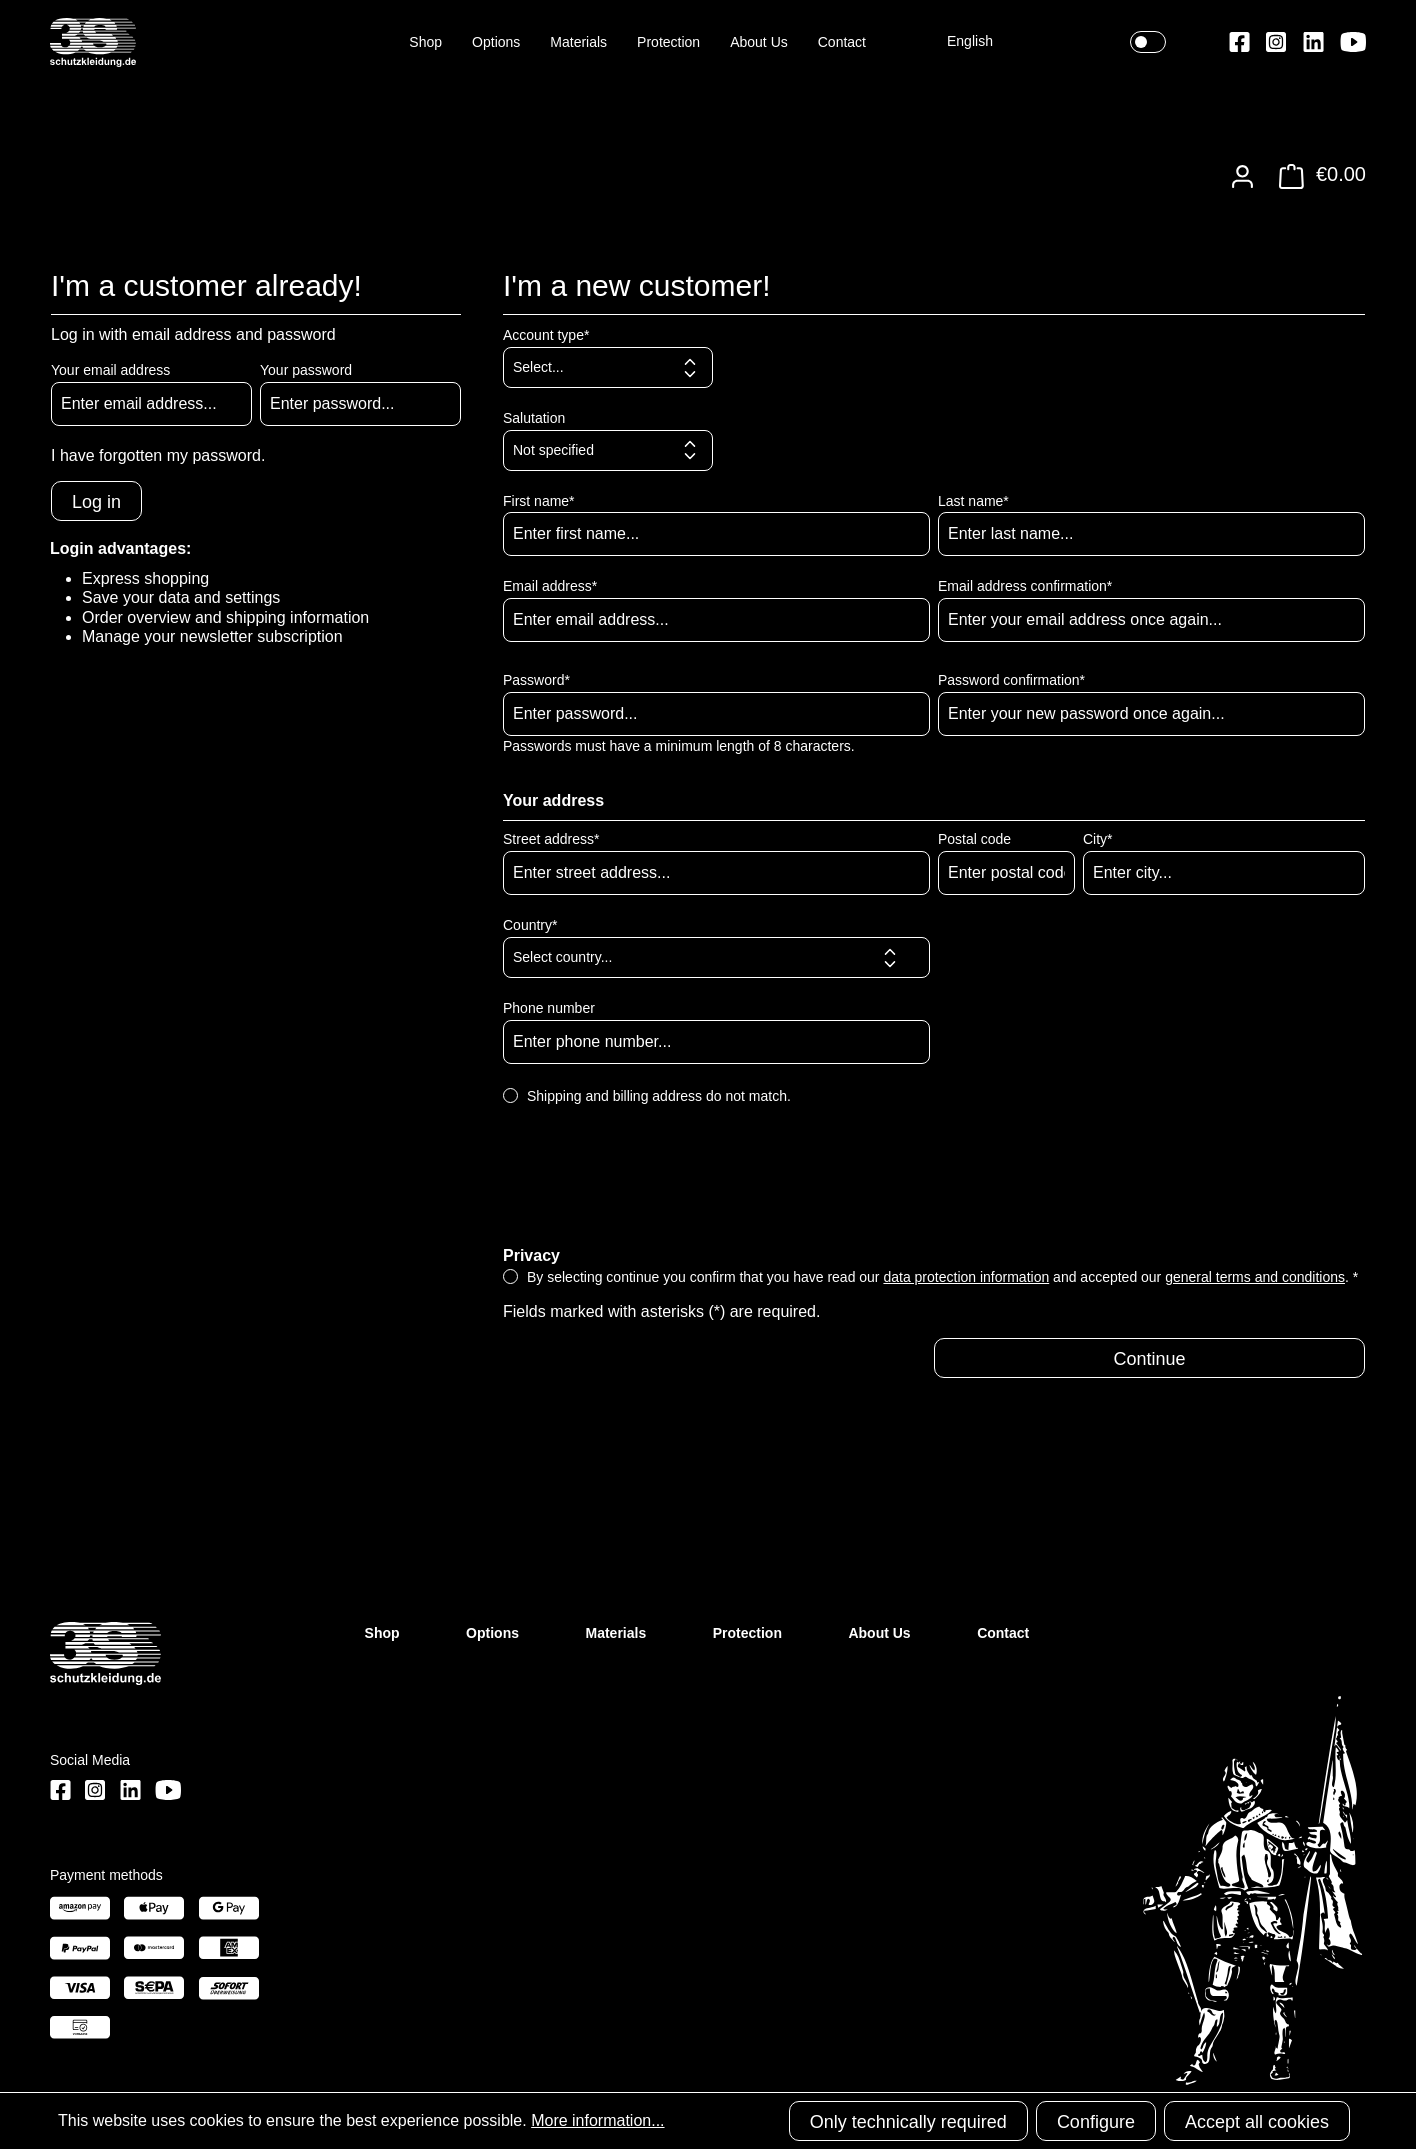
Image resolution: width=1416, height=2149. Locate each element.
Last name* (973, 501)
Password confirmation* (1011, 680)
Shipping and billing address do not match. (659, 1096)
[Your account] (1242, 176)
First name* (539, 501)
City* (1098, 839)
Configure (1096, 2122)
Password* (536, 680)
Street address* (551, 839)
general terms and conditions (1255, 1277)
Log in (96, 502)
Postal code (974, 839)
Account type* (546, 335)
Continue (1149, 1359)
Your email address (110, 370)
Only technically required (908, 2122)
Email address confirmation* (1025, 586)
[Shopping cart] (1316, 176)
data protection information (966, 1277)
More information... (597, 2120)
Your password (306, 370)
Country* (530, 925)
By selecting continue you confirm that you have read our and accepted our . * (942, 1277)
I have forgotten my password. (158, 455)
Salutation (534, 418)
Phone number (549, 1008)
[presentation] (655, 1192)
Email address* (550, 586)
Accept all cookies (1257, 2122)
